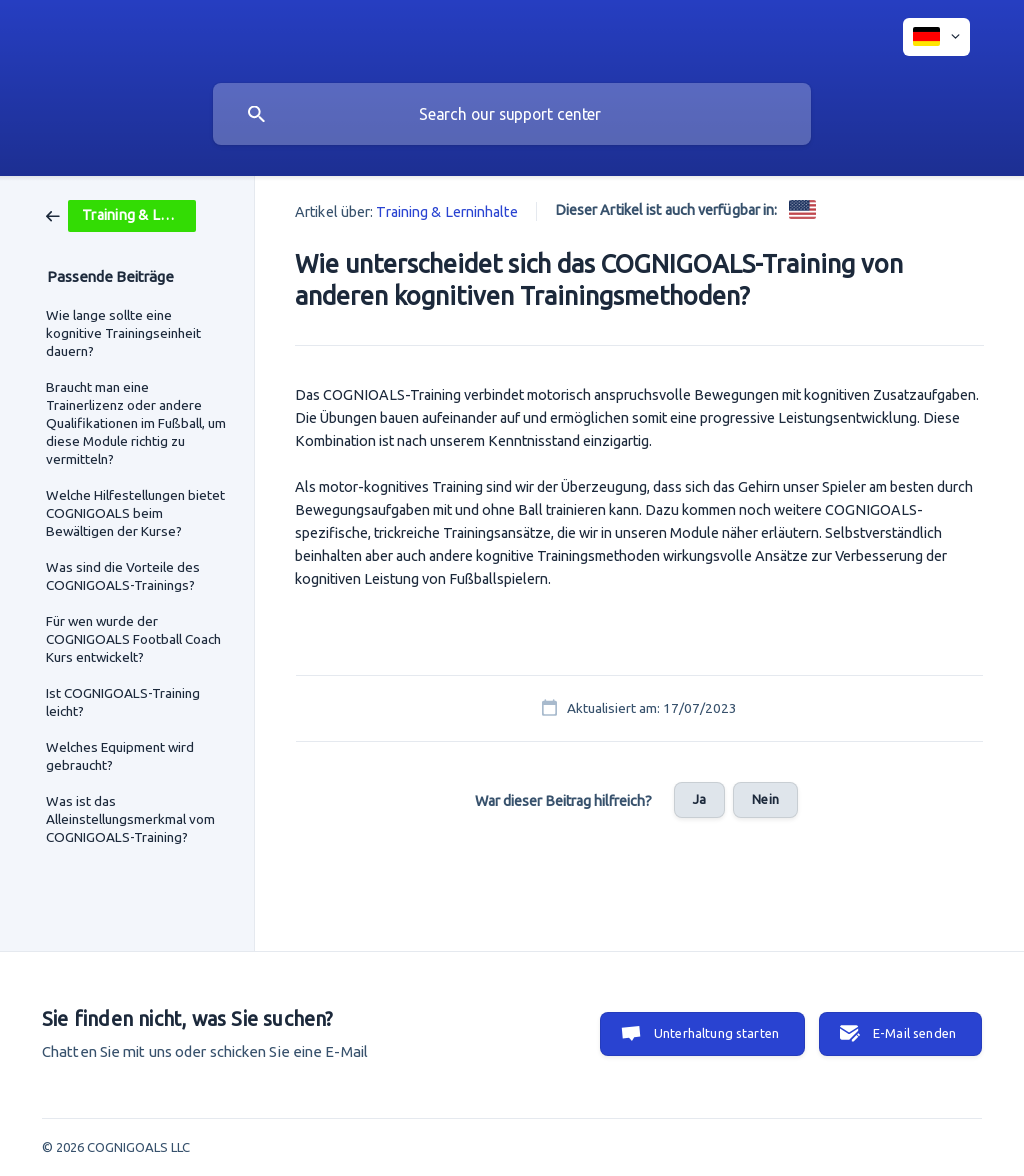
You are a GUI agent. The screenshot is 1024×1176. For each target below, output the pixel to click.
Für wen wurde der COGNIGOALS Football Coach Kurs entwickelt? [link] (133, 639)
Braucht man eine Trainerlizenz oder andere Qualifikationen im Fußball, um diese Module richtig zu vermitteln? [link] (136, 423)
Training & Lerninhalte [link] (446, 212)
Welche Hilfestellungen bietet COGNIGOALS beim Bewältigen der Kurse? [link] (135, 513)
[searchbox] (512, 114)
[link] (121, 214)
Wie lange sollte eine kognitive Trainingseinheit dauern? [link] (123, 333)
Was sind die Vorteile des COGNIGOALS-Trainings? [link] (123, 576)
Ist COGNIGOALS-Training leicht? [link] (123, 702)
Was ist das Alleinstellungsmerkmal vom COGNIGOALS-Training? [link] (130, 819)
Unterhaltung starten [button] (716, 1033)
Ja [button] (699, 799)
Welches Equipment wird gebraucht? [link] (120, 756)
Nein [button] (765, 799)
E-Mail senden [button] (914, 1033)
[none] (936, 37)
